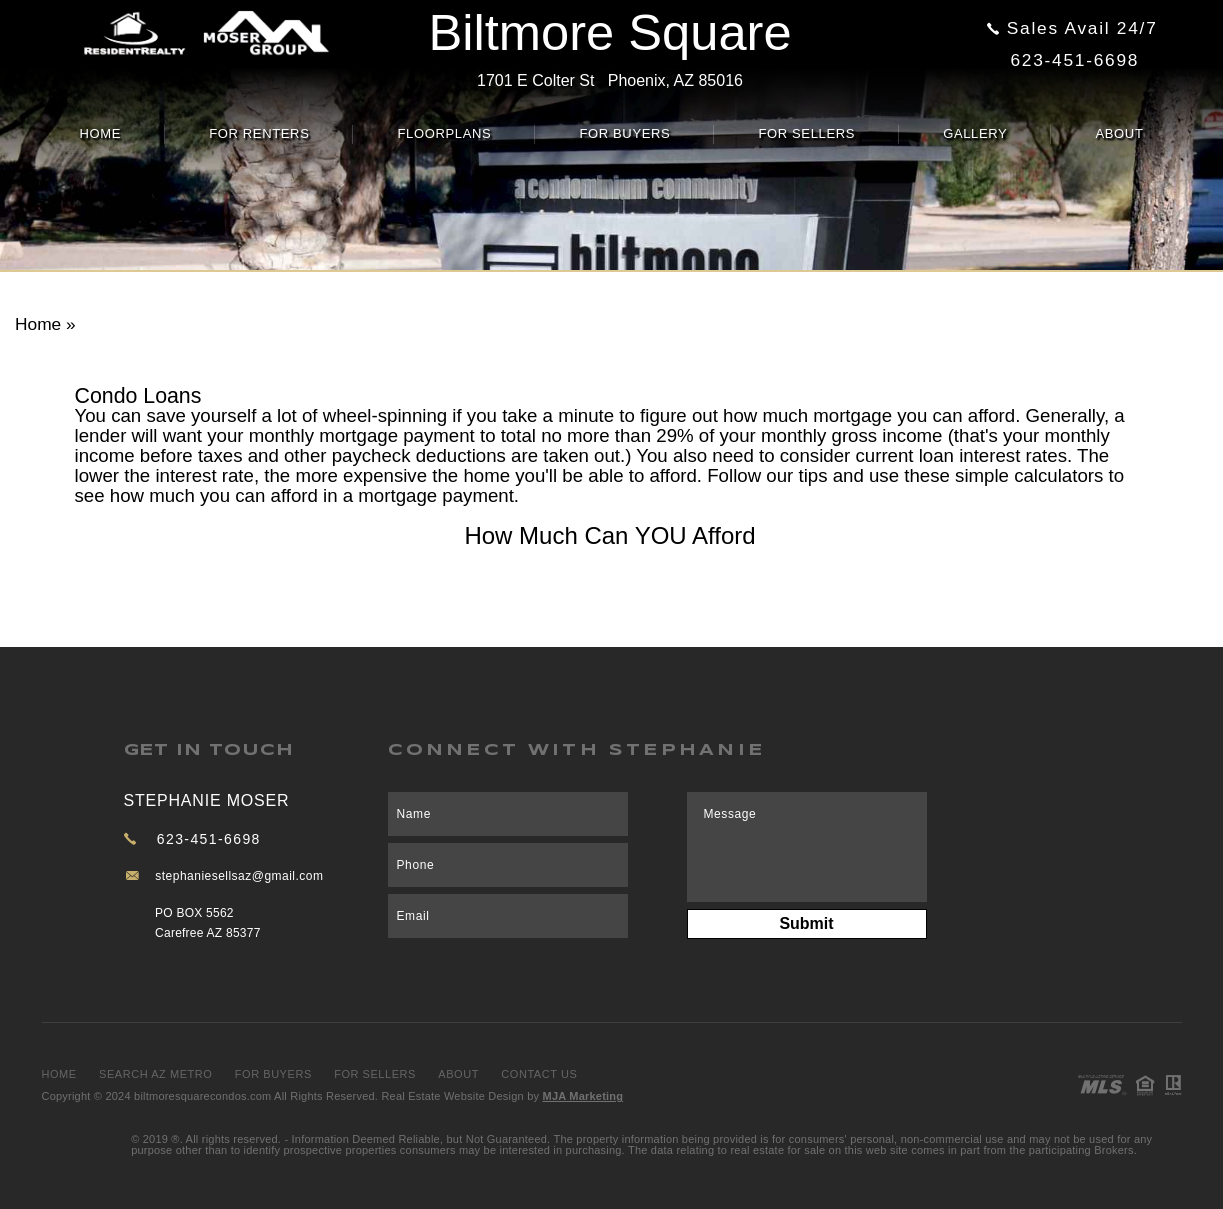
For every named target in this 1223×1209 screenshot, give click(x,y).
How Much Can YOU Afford (609, 535)
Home (101, 133)
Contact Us (539, 1074)
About (1119, 133)
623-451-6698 (1075, 60)
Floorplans (444, 133)
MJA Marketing (583, 1096)
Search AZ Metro (155, 1074)
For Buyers (624, 133)
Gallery (975, 133)
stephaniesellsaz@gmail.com (239, 876)
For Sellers (806, 133)
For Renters (259, 133)
